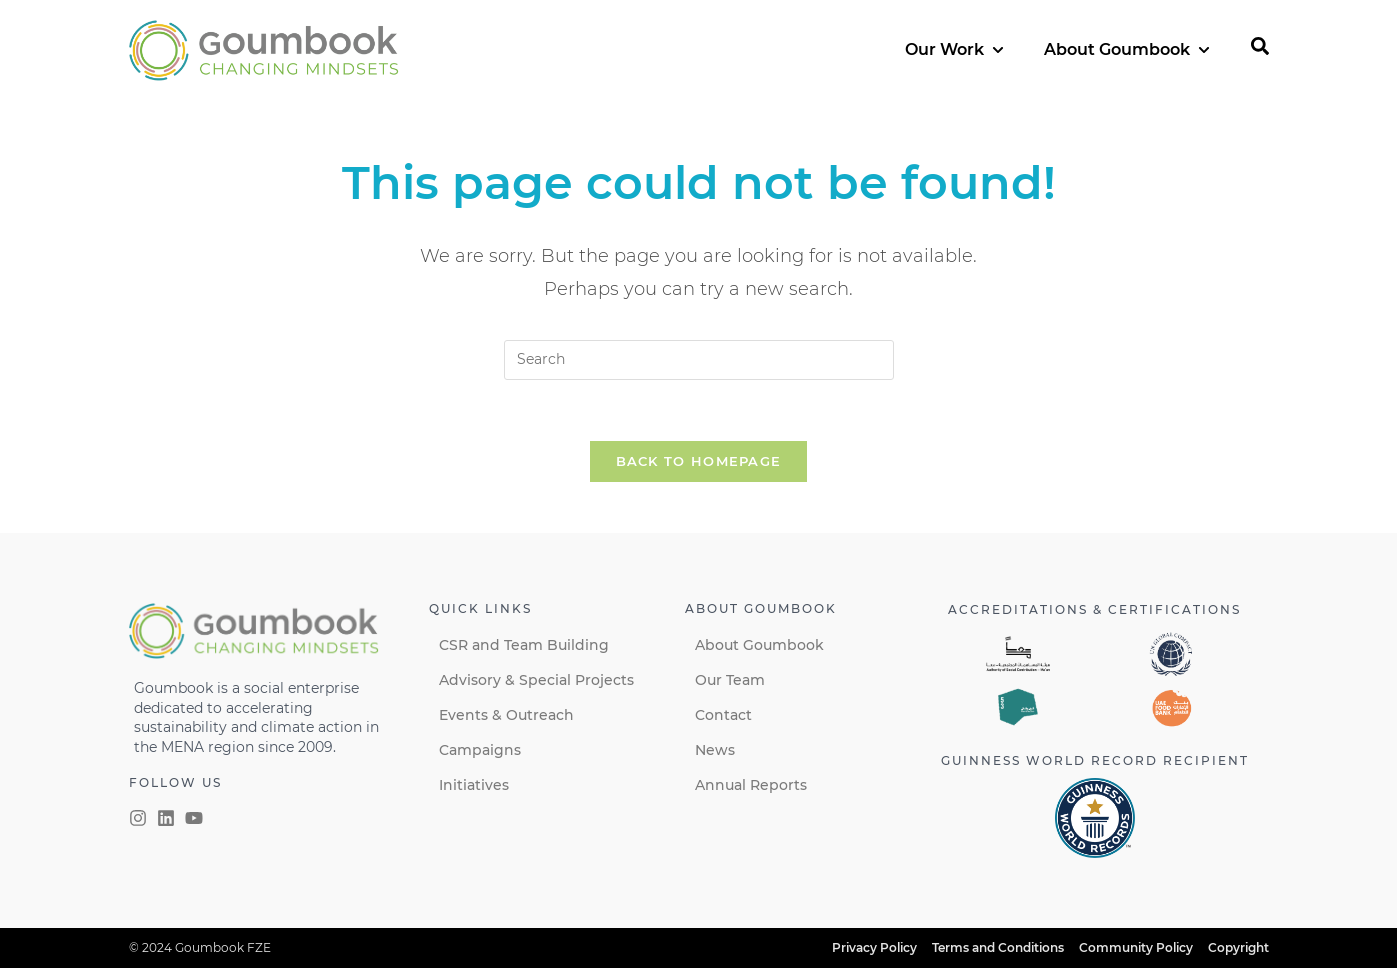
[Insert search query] (699, 360)
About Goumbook (759, 645)
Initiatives (474, 785)
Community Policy (1136, 947)
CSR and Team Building (524, 645)
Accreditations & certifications (1094, 609)
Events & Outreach (506, 715)
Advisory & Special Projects (536, 680)
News (715, 750)
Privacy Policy (874, 947)
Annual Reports (751, 785)
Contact (723, 715)
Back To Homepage (699, 461)
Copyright (1238, 947)
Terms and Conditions (998, 947)
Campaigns (480, 750)
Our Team (730, 680)
